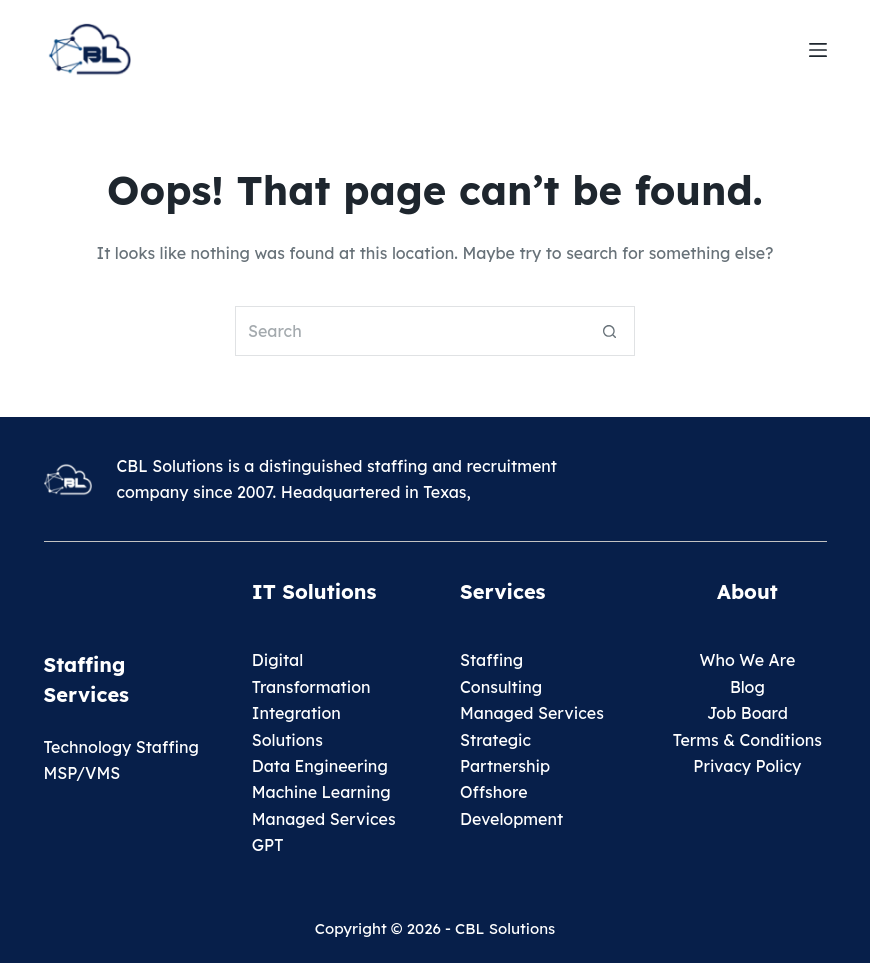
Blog (747, 687)
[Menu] (818, 50)
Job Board (747, 713)
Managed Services (324, 819)
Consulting (501, 687)
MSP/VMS (82, 773)
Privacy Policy (747, 766)
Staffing (491, 660)
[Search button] (610, 331)
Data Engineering (320, 766)
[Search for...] (410, 331)
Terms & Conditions (747, 740)
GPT (268, 845)
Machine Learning (321, 792)
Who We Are (747, 660)
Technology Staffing (121, 747)
